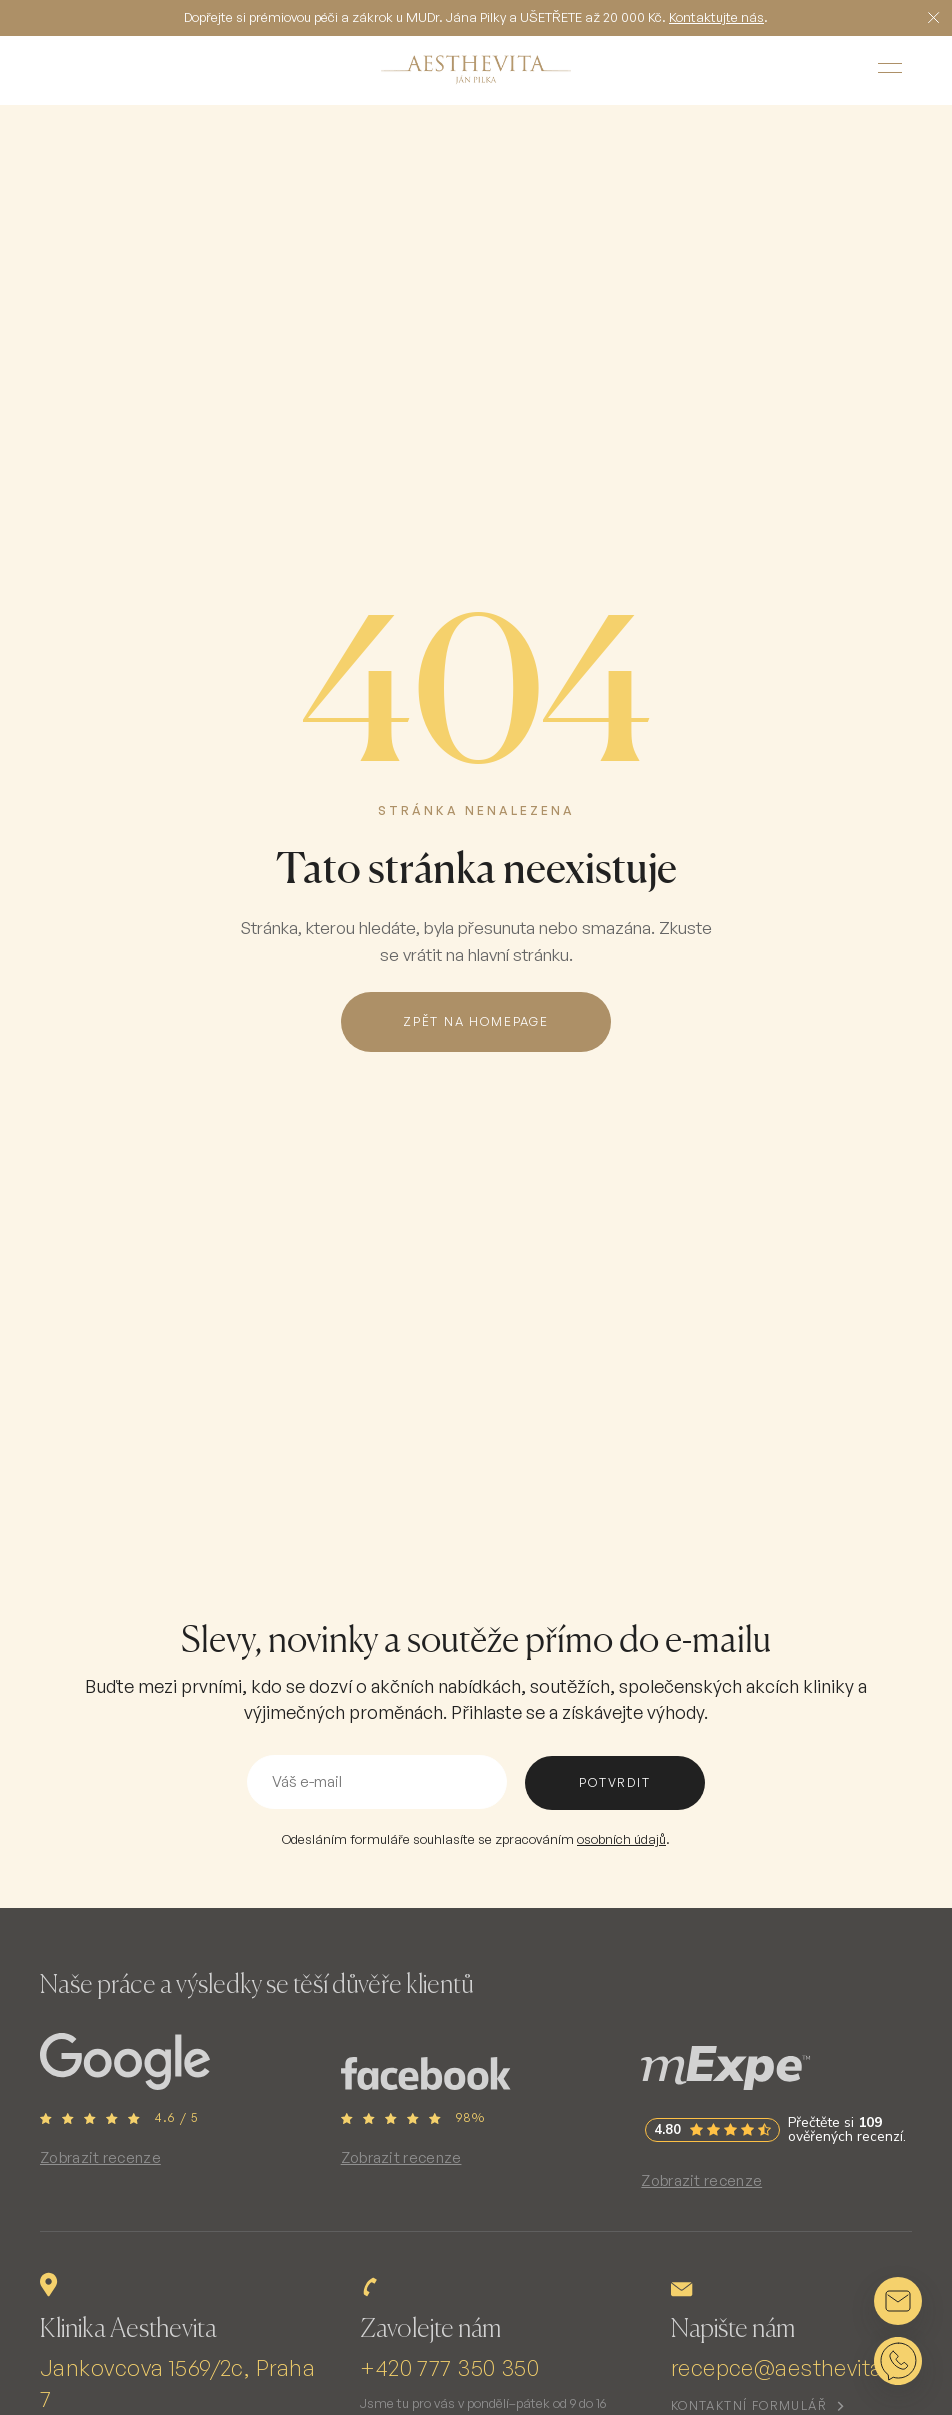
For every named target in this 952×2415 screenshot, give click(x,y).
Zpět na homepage (476, 1021)
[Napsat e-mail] (898, 2301)
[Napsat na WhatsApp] (898, 2361)
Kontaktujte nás (716, 17)
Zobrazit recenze (100, 2157)
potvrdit (614, 1782)
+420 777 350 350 (449, 2367)
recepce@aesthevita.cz (791, 2367)
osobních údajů (621, 1839)
